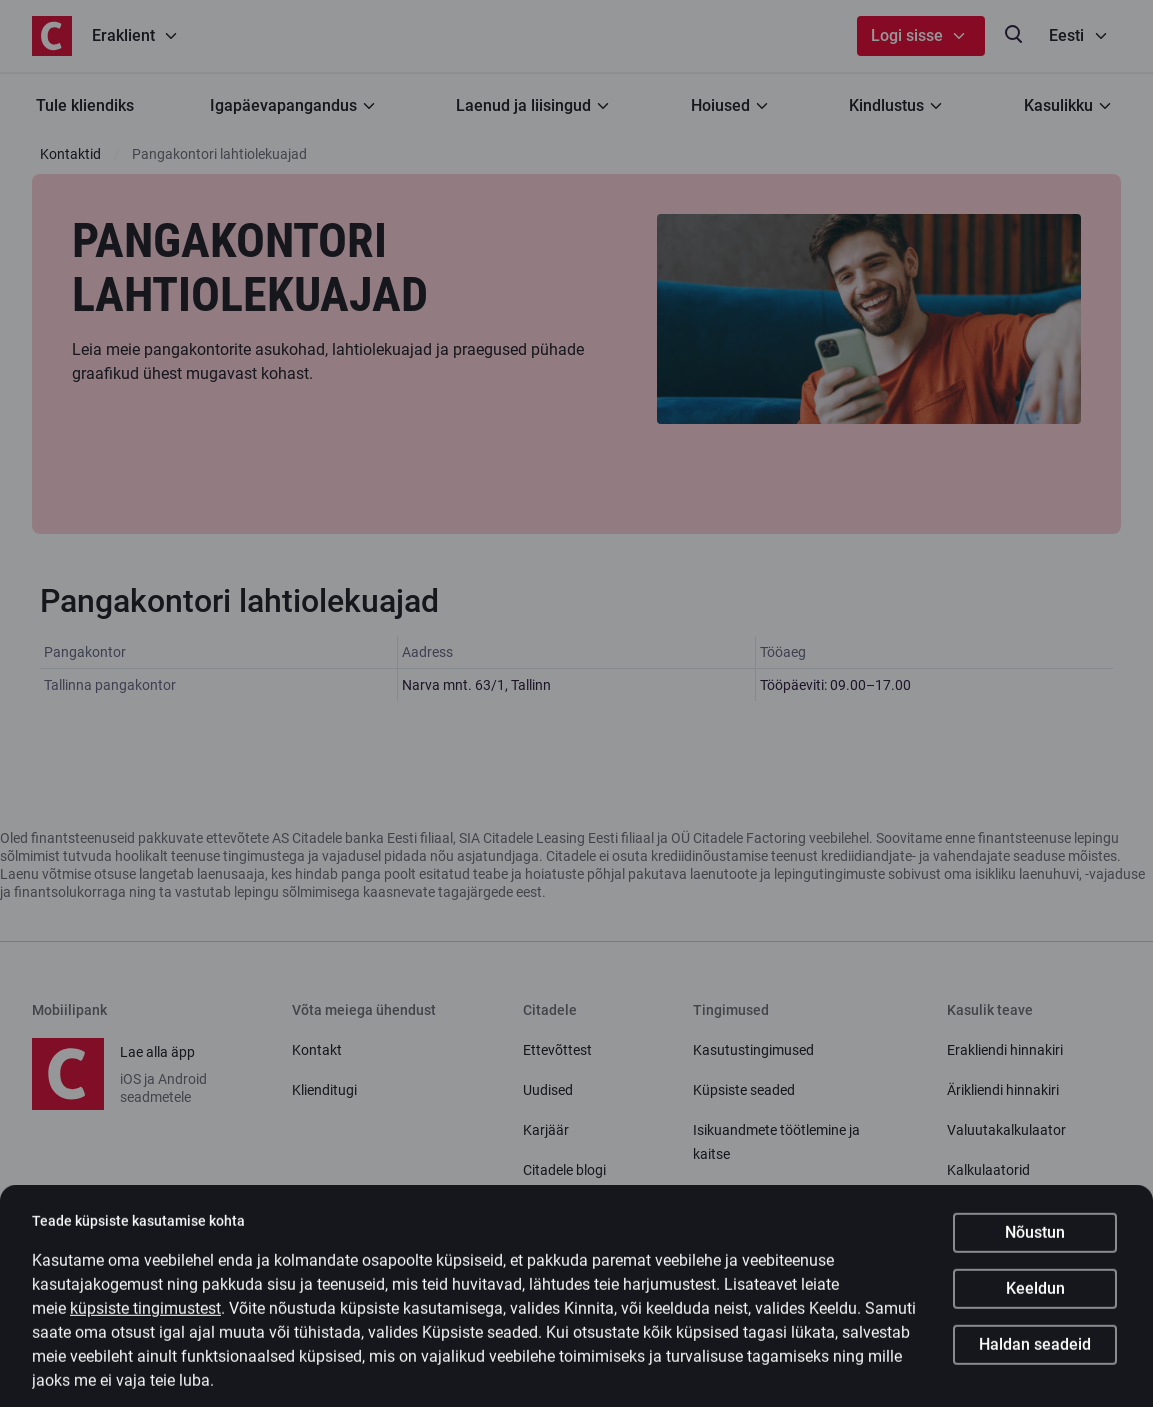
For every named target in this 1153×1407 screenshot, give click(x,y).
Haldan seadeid (1035, 1361)
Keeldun (1035, 1305)
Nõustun (1035, 1249)
